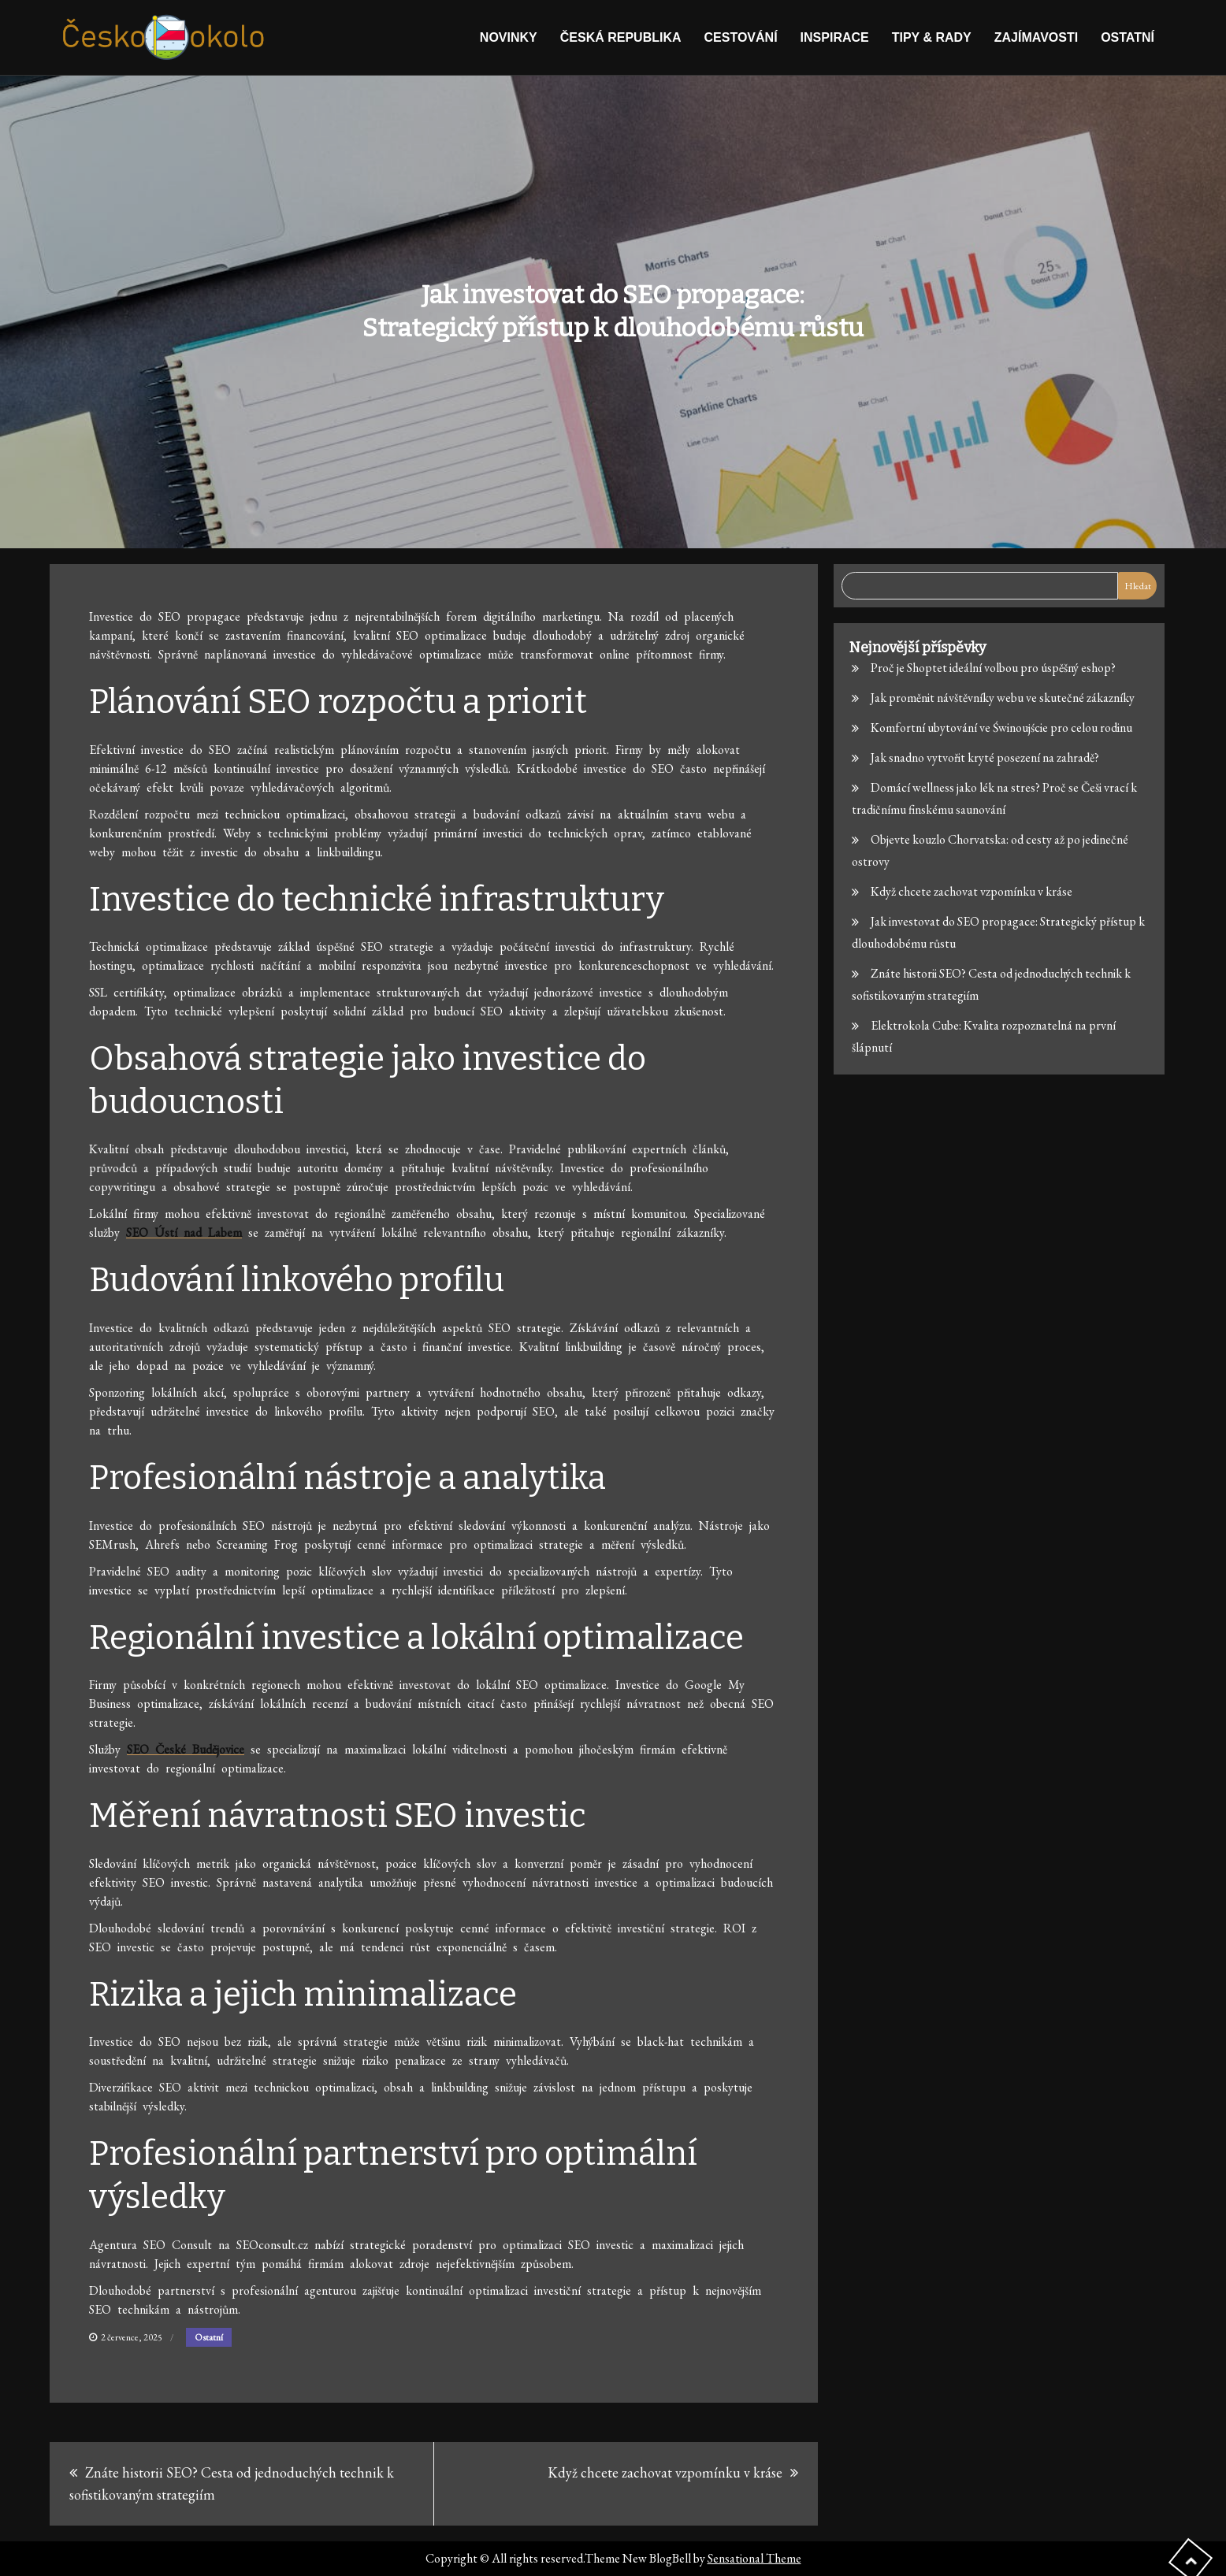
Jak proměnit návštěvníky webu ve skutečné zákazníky (1003, 697)
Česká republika (621, 37)
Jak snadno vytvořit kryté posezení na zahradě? (985, 757)
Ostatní (1127, 37)
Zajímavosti (1036, 37)
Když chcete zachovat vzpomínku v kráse (665, 2472)
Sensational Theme (754, 2558)
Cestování (741, 37)
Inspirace (835, 37)
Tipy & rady (932, 37)
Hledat (1137, 586)
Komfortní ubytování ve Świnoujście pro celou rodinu (1001, 727)
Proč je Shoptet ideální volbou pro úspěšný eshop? (993, 667)
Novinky (508, 37)
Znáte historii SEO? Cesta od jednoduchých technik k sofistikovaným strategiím (231, 2483)
